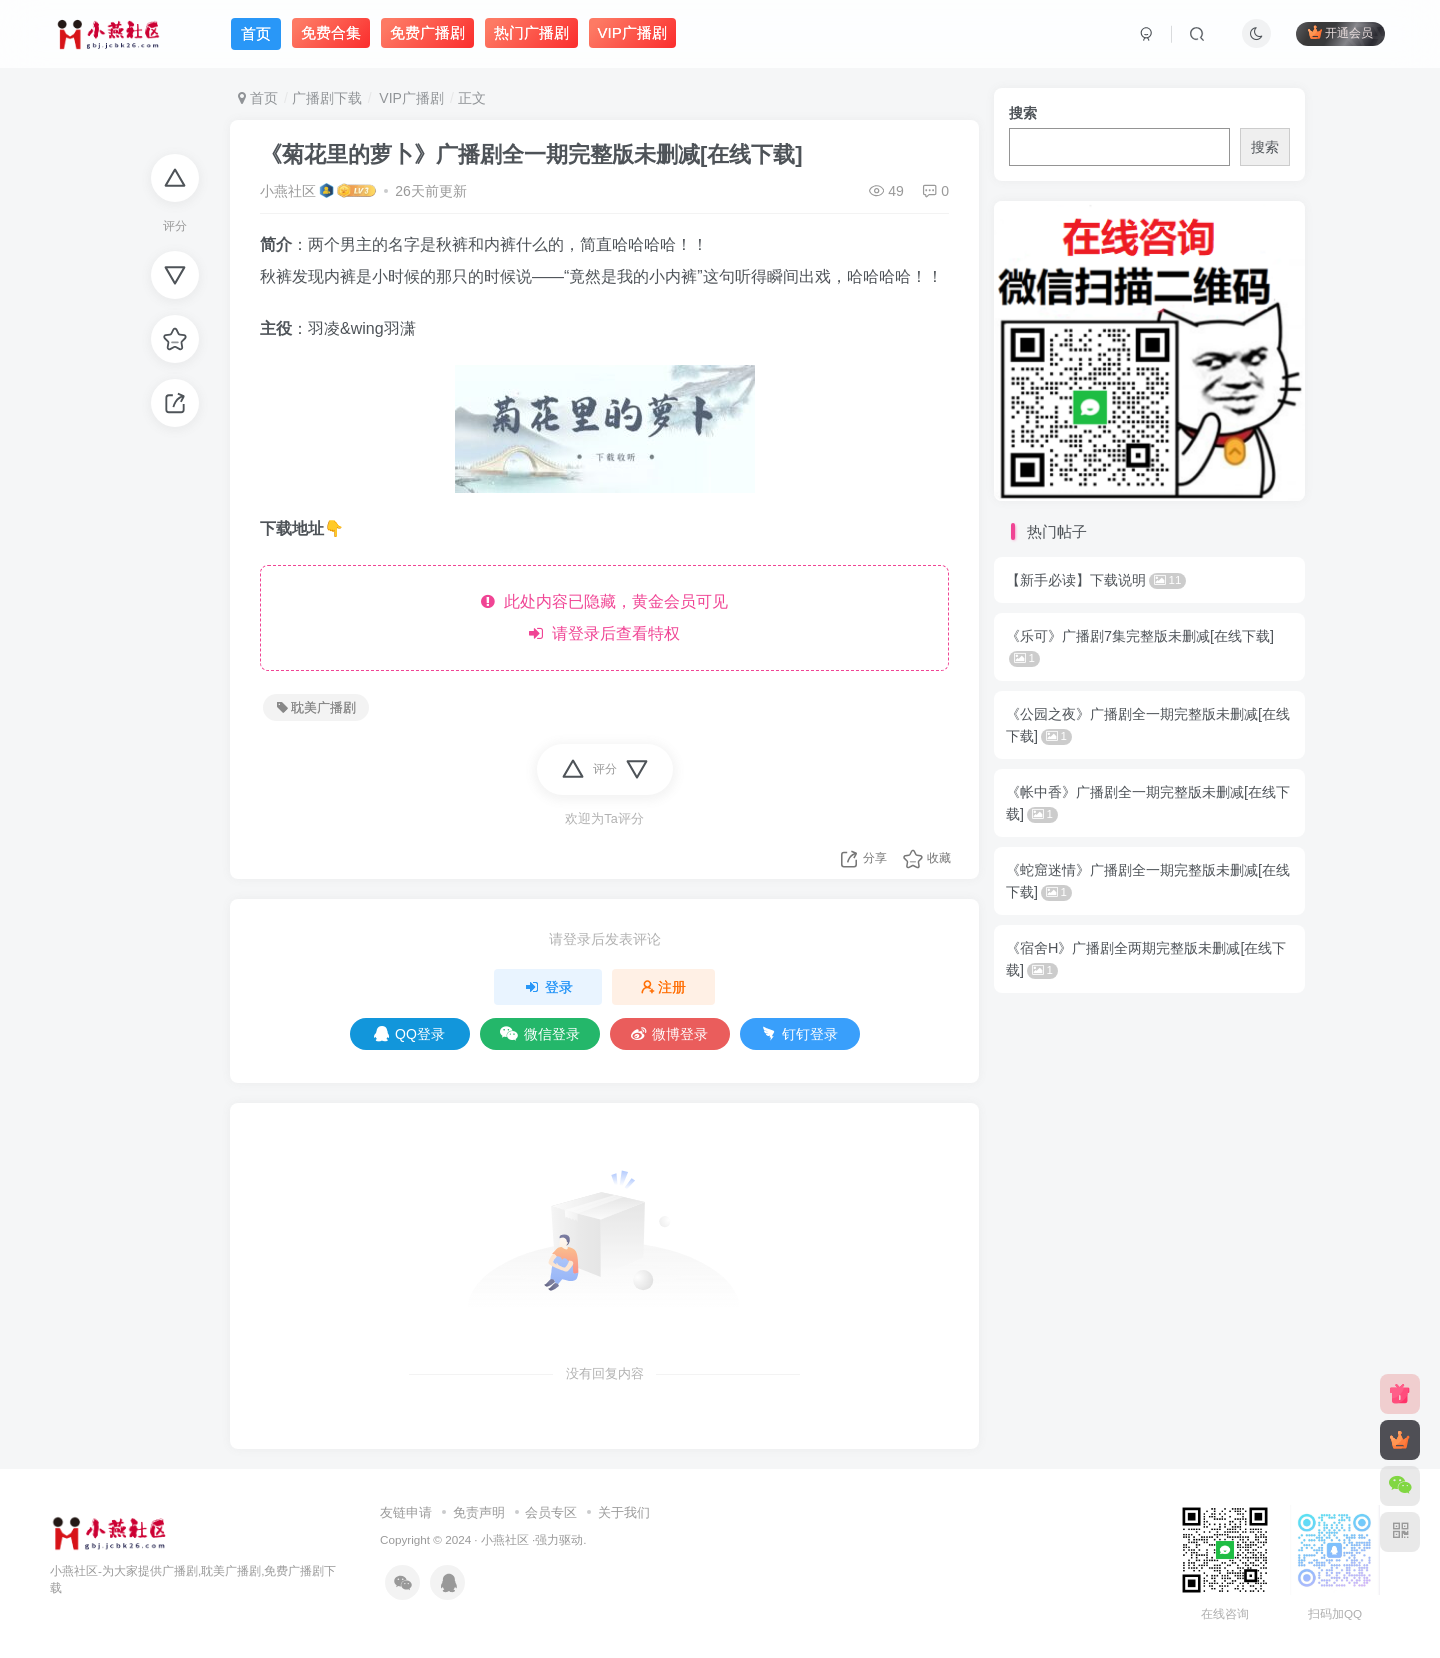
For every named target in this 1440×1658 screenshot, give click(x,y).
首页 (258, 98)
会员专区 (551, 1512)
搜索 (1023, 113)
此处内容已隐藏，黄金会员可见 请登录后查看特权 (604, 617)
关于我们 (624, 1512)
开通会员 (1340, 32)
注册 (664, 987)
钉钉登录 (799, 1034)
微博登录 (669, 1034)
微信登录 (540, 1034)
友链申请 (406, 1512)
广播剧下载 (327, 98)
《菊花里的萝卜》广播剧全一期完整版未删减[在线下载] (531, 154)
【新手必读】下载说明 (1096, 580)
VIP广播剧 (409, 98)
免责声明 (479, 1512)
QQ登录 (409, 1034)
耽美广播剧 (316, 708)
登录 (548, 987)
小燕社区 (288, 191)
